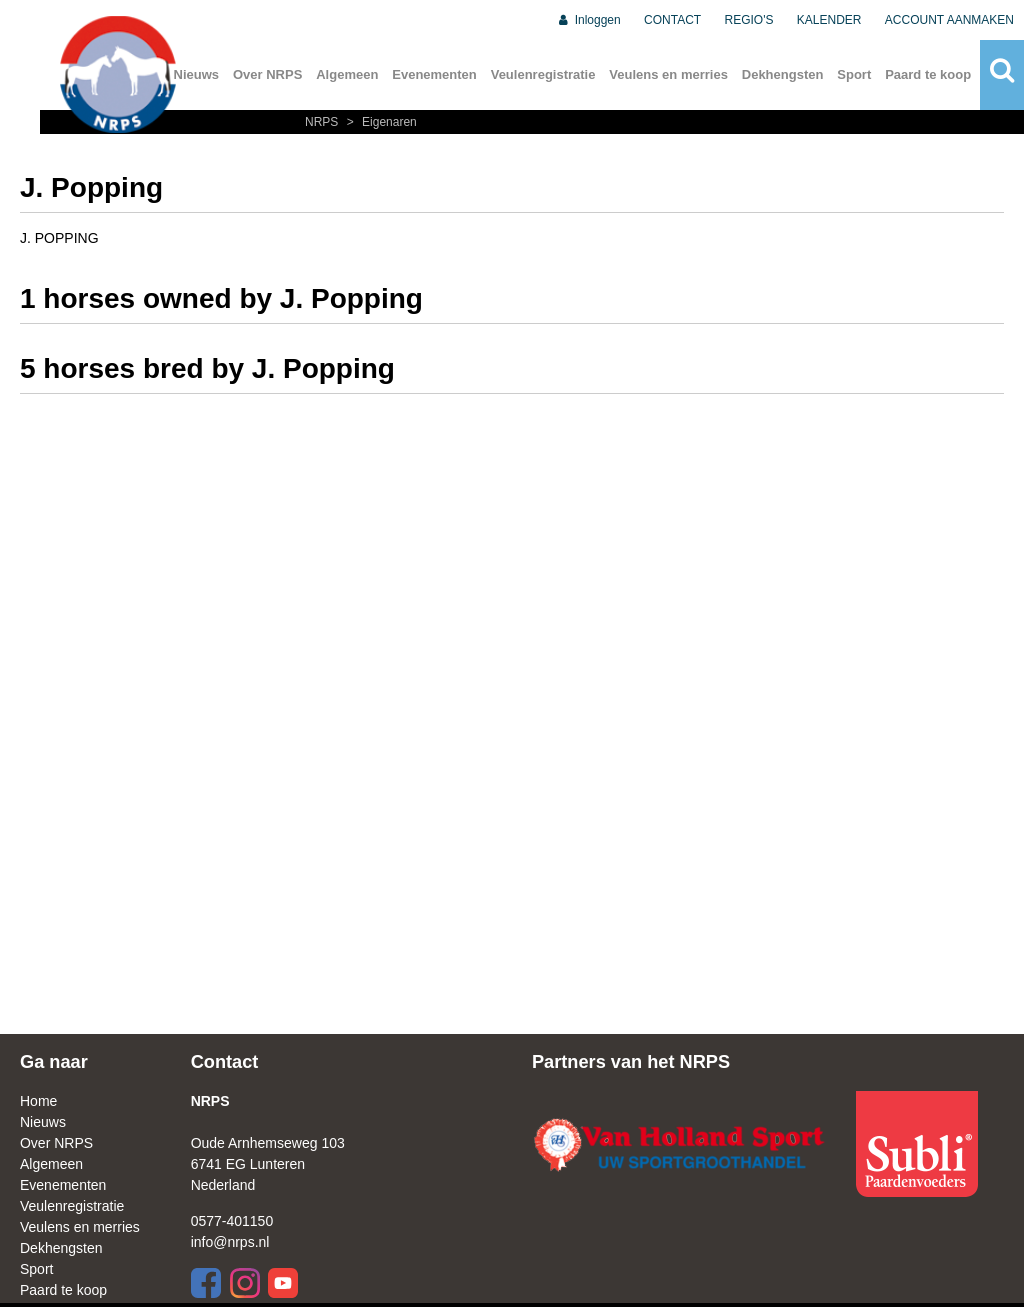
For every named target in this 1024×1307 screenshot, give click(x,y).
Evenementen (434, 74)
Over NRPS (267, 74)
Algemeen (347, 74)
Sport (854, 74)
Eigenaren (379, 122)
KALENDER (829, 20)
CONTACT (672, 20)
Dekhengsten (783, 74)
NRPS (323, 122)
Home (38, 1101)
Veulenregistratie (543, 74)
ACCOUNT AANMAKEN (949, 20)
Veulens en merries (668, 74)
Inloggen (588, 20)
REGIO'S (749, 20)
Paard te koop (928, 74)
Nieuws (43, 1122)
